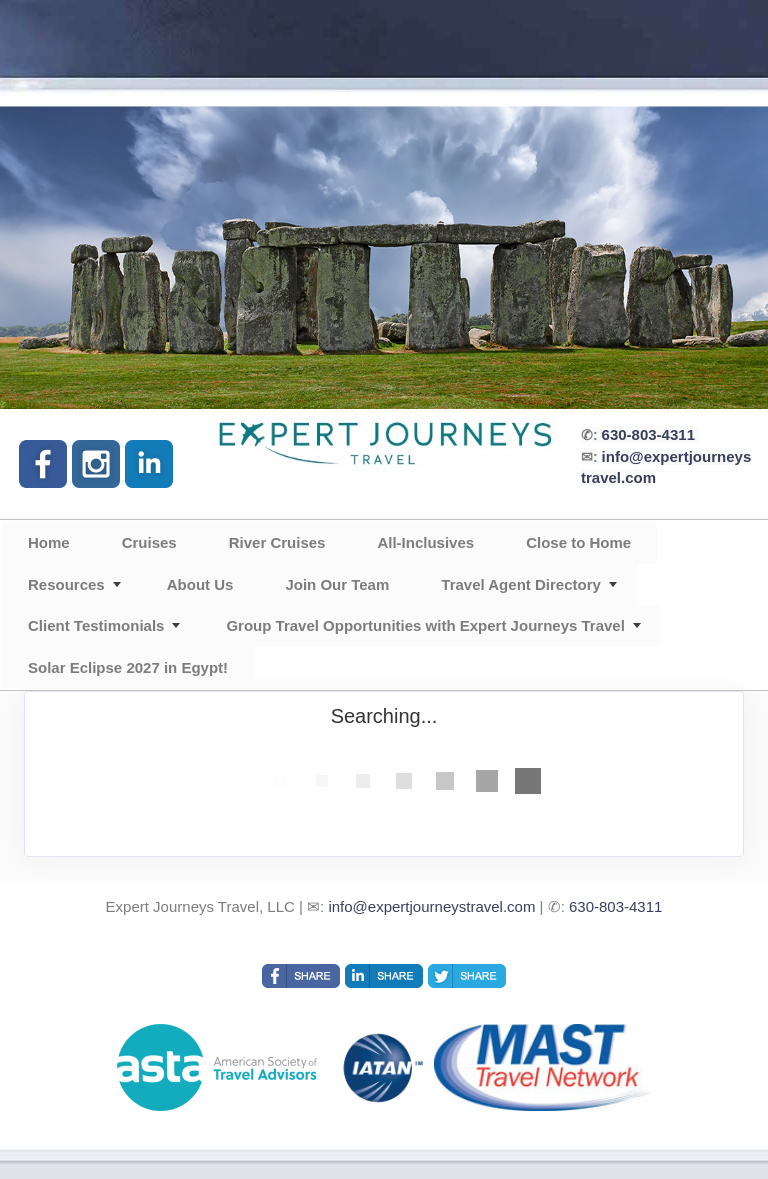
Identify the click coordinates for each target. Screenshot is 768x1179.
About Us (200, 584)
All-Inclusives (425, 542)
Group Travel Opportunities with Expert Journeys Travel (425, 625)
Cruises (149, 542)
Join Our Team (337, 584)
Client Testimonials (96, 625)
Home (49, 542)
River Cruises (277, 542)
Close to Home (578, 542)
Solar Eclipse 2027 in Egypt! (128, 667)
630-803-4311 (648, 434)
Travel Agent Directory (521, 584)
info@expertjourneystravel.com (431, 906)
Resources (66, 584)
